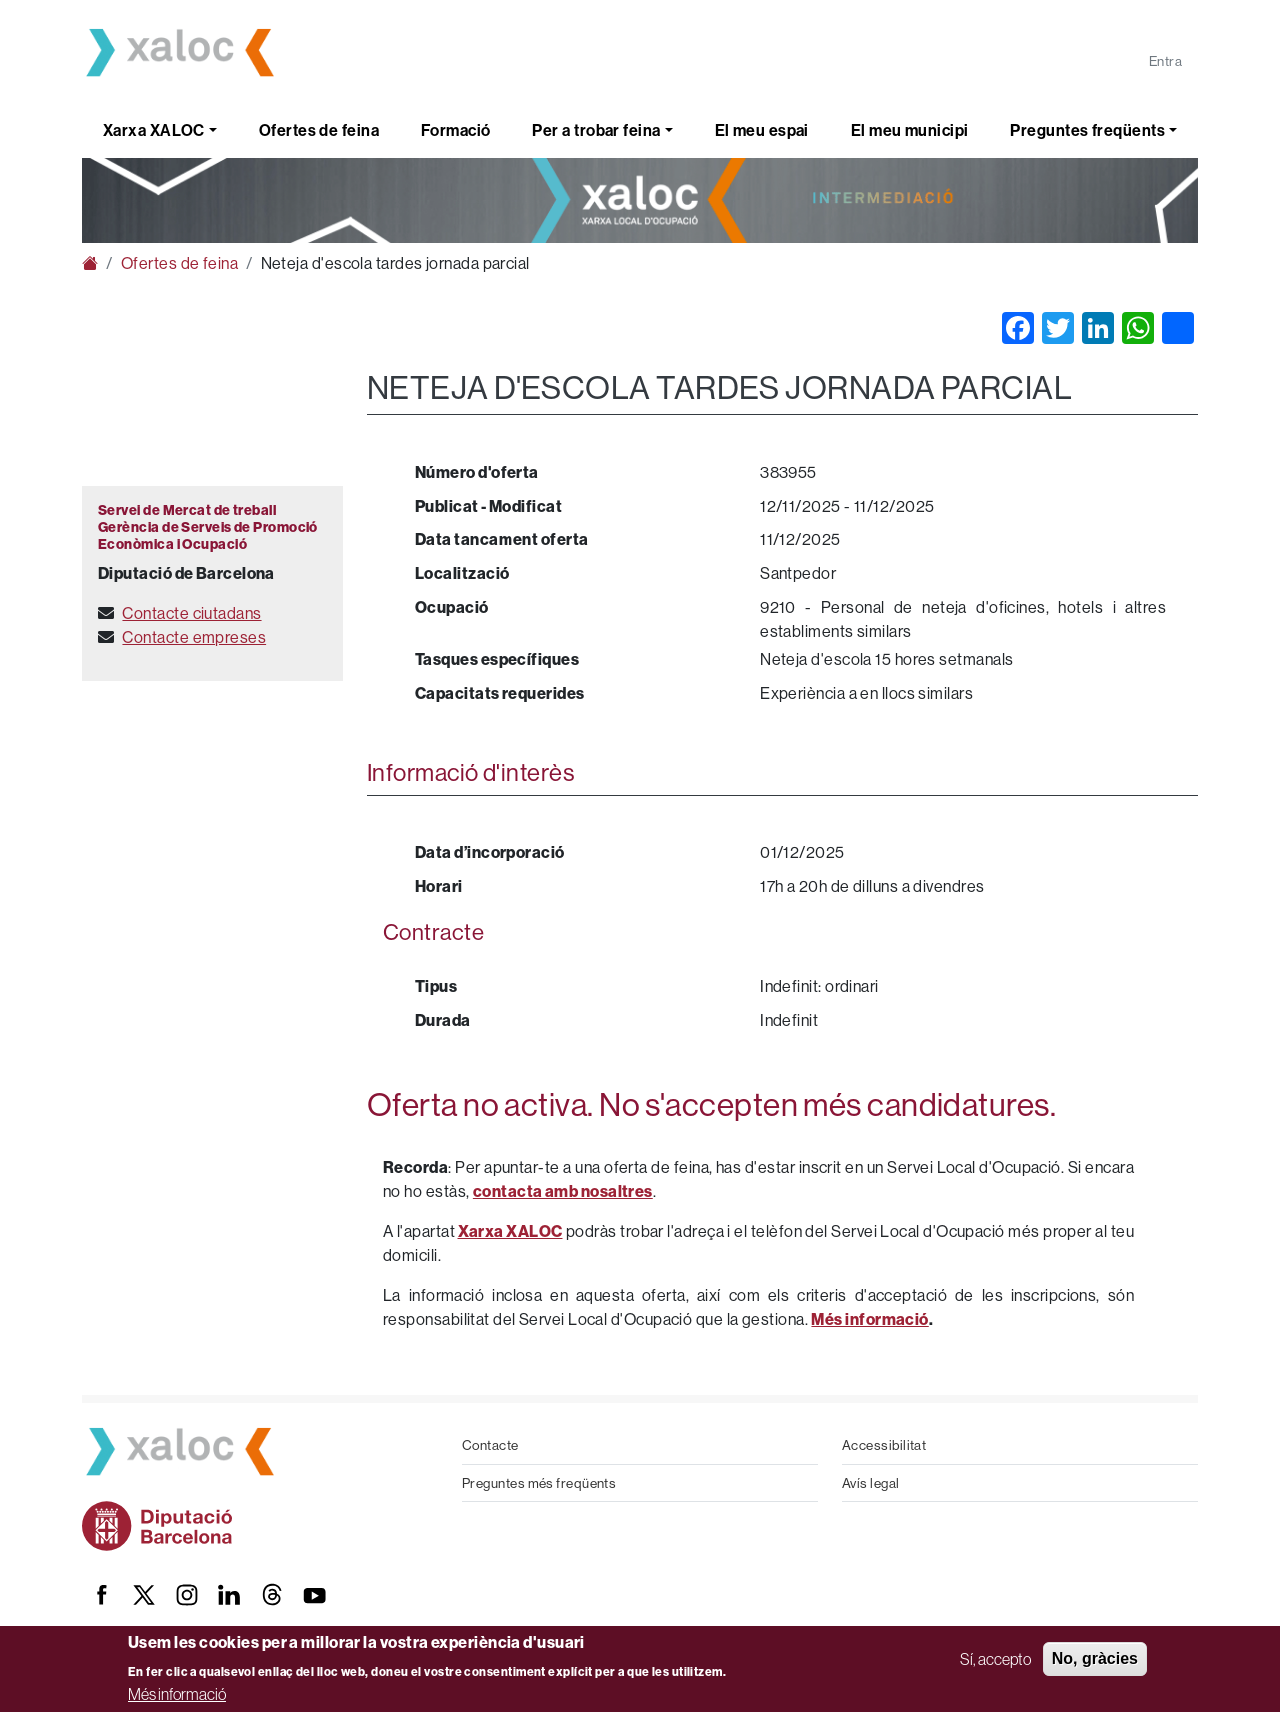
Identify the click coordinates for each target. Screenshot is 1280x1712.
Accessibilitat (884, 1445)
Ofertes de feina (319, 130)
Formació (456, 130)
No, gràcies (1095, 1658)
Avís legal (871, 1483)
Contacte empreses (194, 637)
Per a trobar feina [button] (596, 130)
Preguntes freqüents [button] (1087, 130)
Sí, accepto (995, 1659)
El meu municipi (910, 130)
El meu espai (762, 130)
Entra (1165, 61)
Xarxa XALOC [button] (154, 130)
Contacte (490, 1445)
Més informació (177, 1694)
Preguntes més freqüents (539, 1483)
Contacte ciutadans (191, 613)
